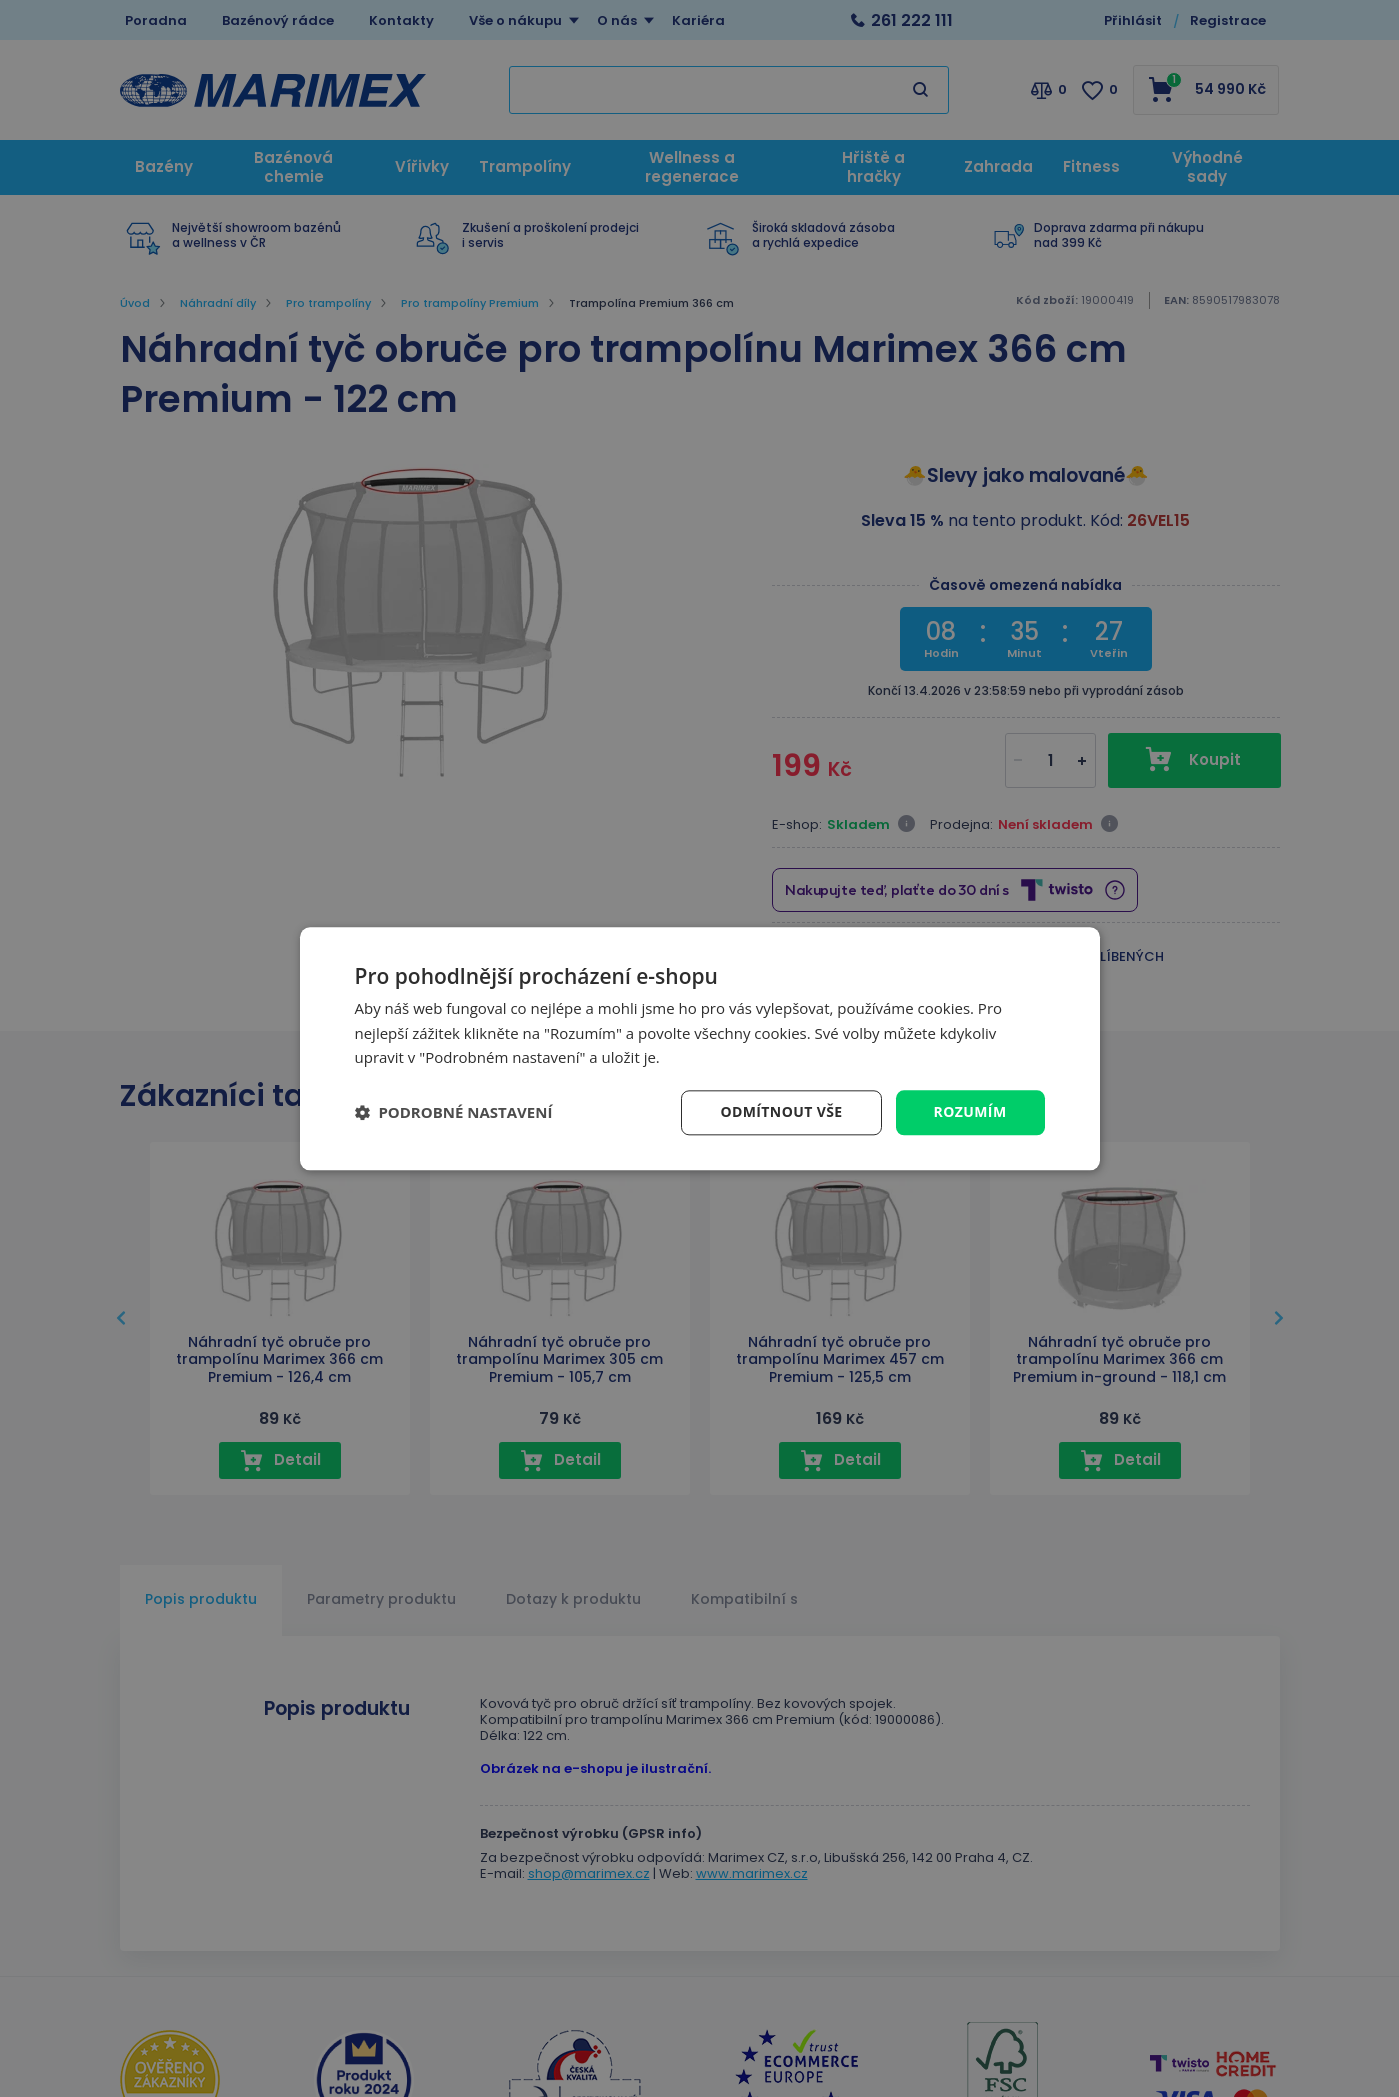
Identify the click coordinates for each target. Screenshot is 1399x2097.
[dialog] (700, 1048)
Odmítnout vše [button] (781, 1111)
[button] (454, 1113)
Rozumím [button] (970, 1111)
